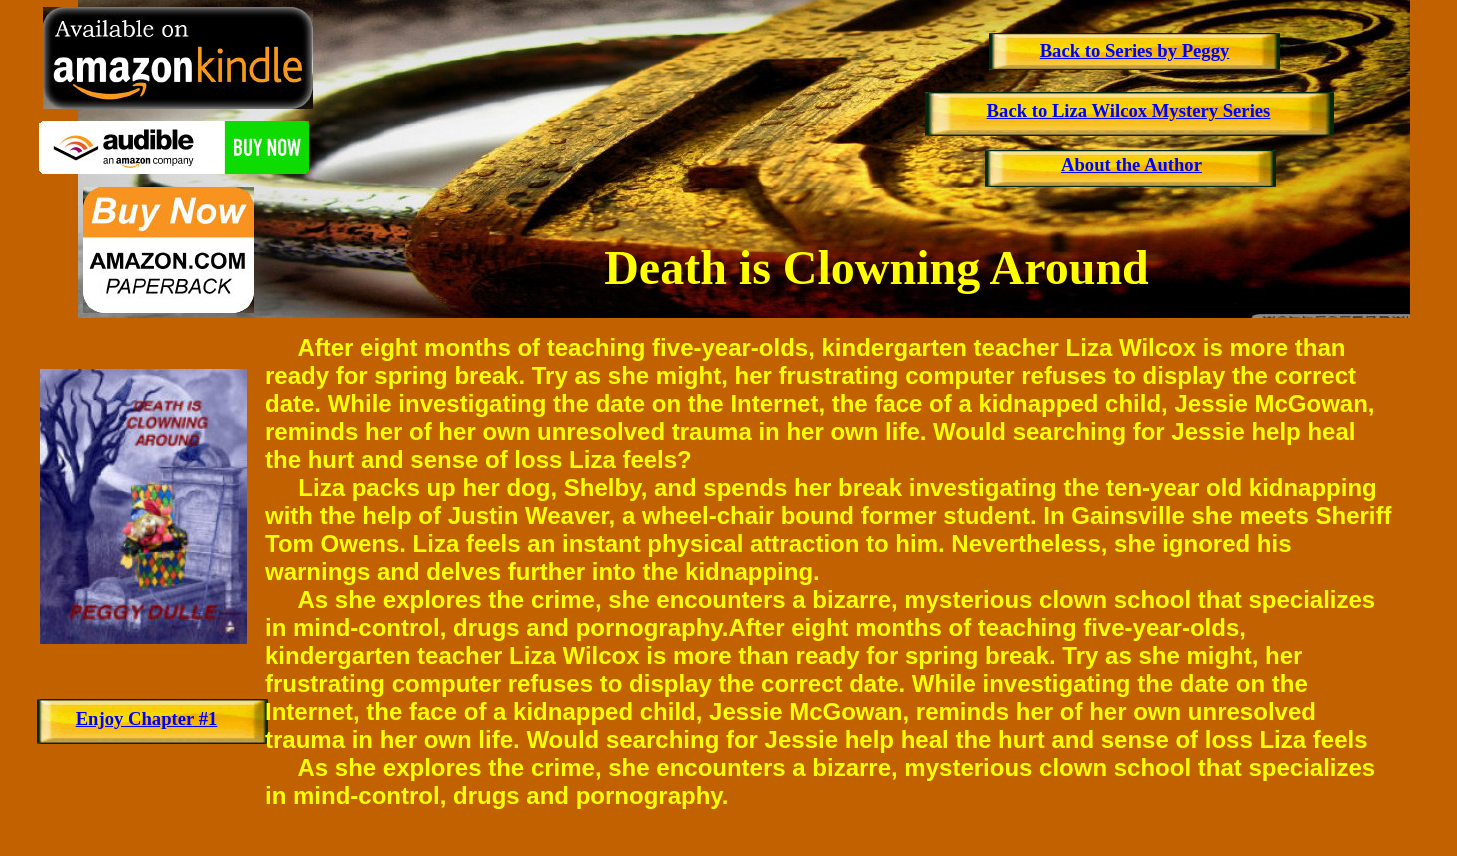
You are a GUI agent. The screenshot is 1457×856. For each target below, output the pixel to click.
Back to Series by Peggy (1135, 50)
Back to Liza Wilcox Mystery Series (1129, 110)
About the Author (1131, 164)
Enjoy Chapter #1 (147, 718)
